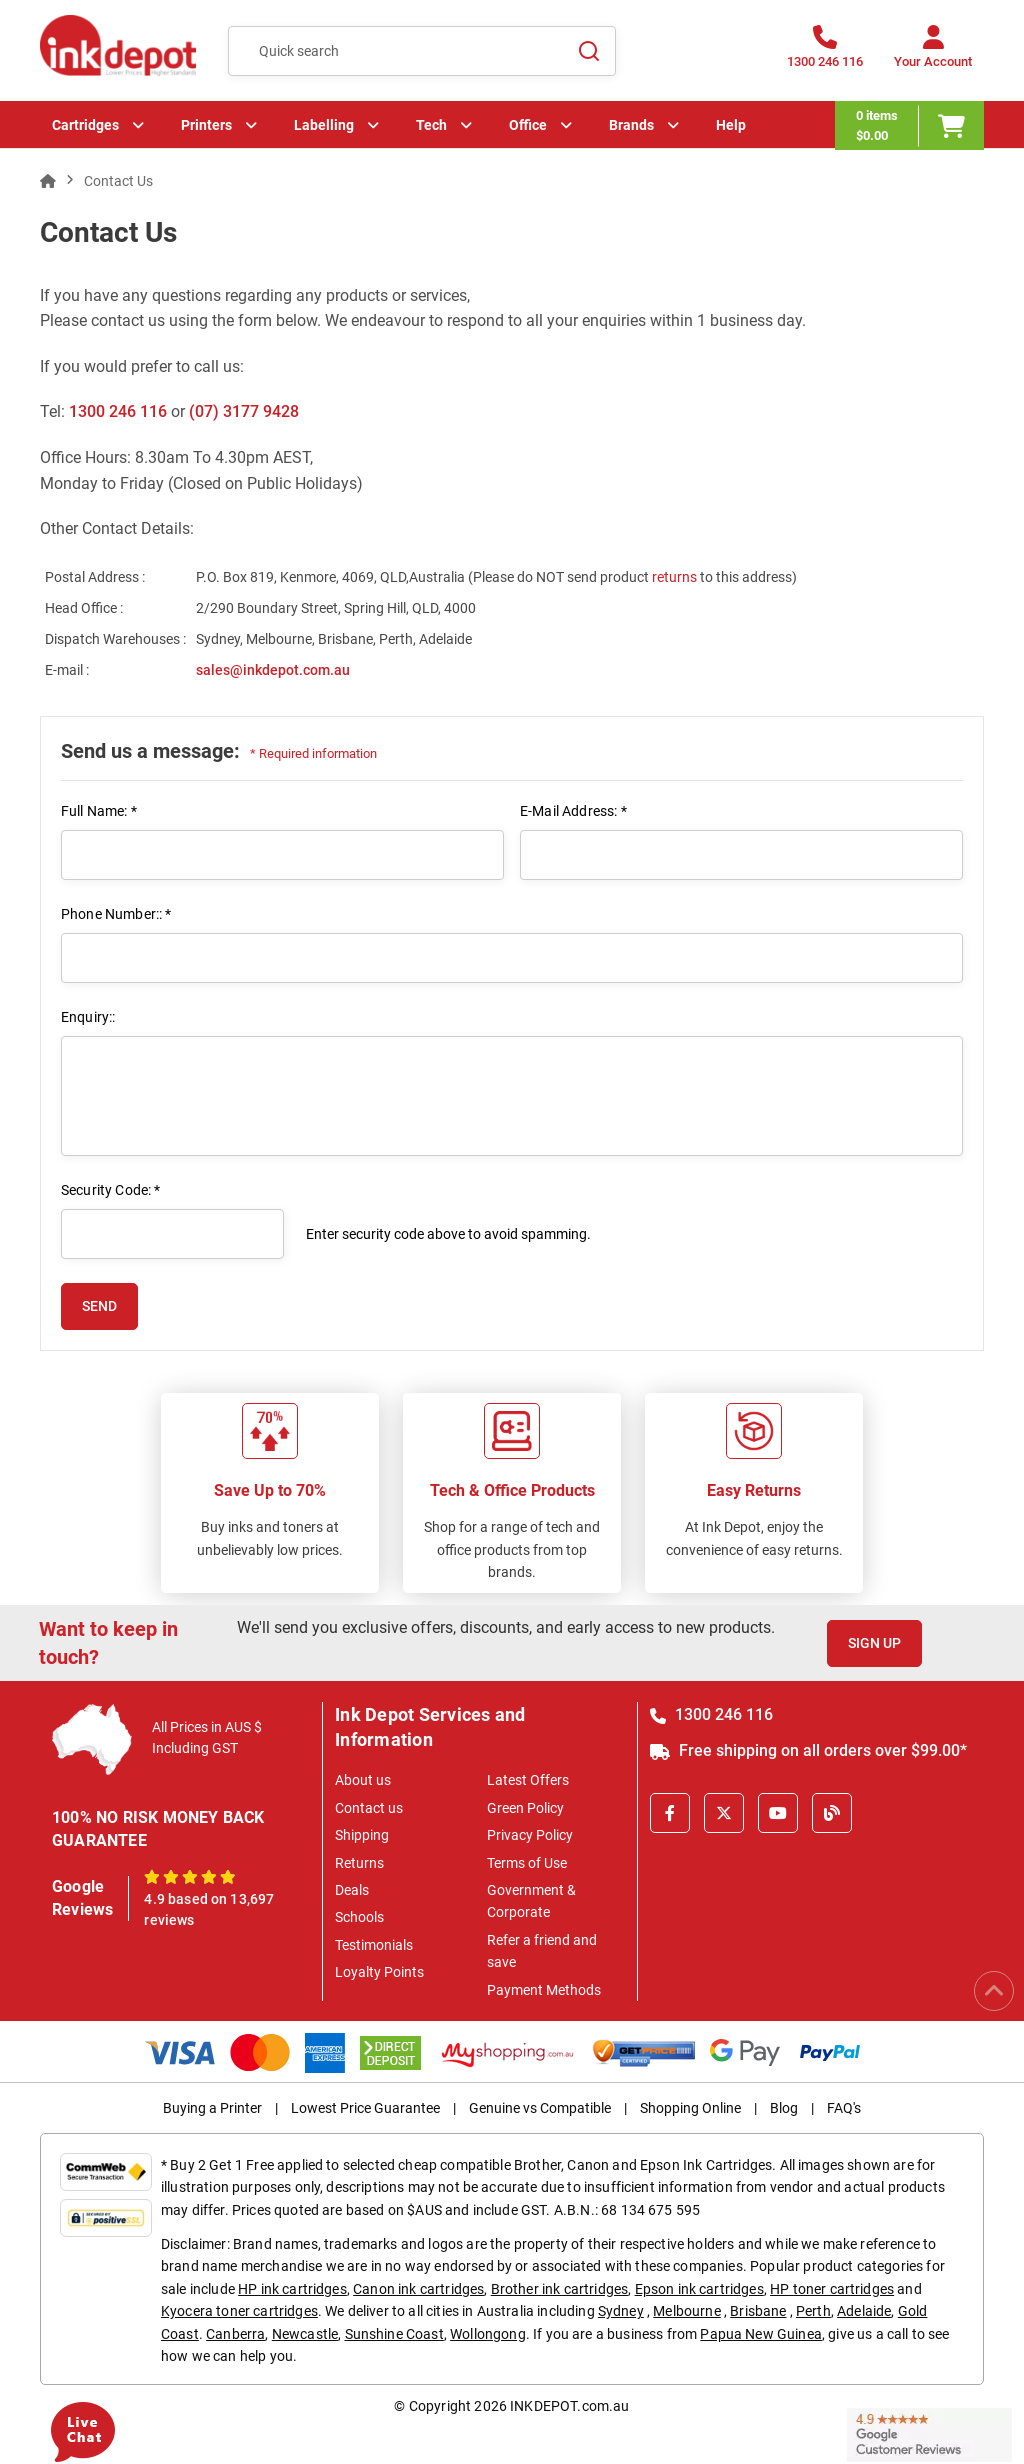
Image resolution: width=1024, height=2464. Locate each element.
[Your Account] (933, 52)
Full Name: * (99, 811)
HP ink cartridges (292, 2289)
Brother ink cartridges (560, 2289)
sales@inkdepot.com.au (273, 670)
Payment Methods (544, 1990)
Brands (631, 125)
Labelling (324, 125)
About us (363, 1780)
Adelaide (864, 2311)
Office (528, 125)
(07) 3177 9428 (244, 411)
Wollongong (488, 2334)
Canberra (235, 2334)
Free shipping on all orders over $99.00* (808, 1750)
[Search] (589, 51)
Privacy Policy (530, 1835)
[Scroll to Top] (994, 1991)
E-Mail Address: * (573, 811)
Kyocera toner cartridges (239, 2311)
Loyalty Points (379, 1972)
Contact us (369, 1808)
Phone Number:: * (116, 914)
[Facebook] (670, 1813)
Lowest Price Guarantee (365, 2108)
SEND (99, 1306)
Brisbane (758, 2311)
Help (731, 125)
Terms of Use (527, 1863)
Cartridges (85, 125)
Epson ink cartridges (699, 2289)
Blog (784, 2108)
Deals (352, 1890)
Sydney (621, 2311)
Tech (431, 125)
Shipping (362, 1835)
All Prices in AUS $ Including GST (207, 1737)
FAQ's (844, 2108)
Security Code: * (111, 1190)
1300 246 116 (118, 411)
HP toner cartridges (832, 2289)
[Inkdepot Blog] (832, 1813)
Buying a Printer (212, 2108)
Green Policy (525, 1808)
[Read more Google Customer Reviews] (929, 2433)
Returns (359, 1863)
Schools (359, 1917)
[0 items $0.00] (909, 125)
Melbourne (686, 2311)
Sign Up (874, 1643)
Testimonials (374, 1945)
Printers (206, 125)
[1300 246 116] (825, 52)
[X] (724, 1813)
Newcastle (305, 2334)
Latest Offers (528, 1780)
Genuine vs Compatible (540, 2108)
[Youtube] (778, 1813)
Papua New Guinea (761, 2334)
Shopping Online (690, 2108)
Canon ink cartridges (418, 2289)
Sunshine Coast (394, 2334)
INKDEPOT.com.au (569, 2406)
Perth (813, 2311)
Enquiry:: (88, 1017)
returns (676, 577)
